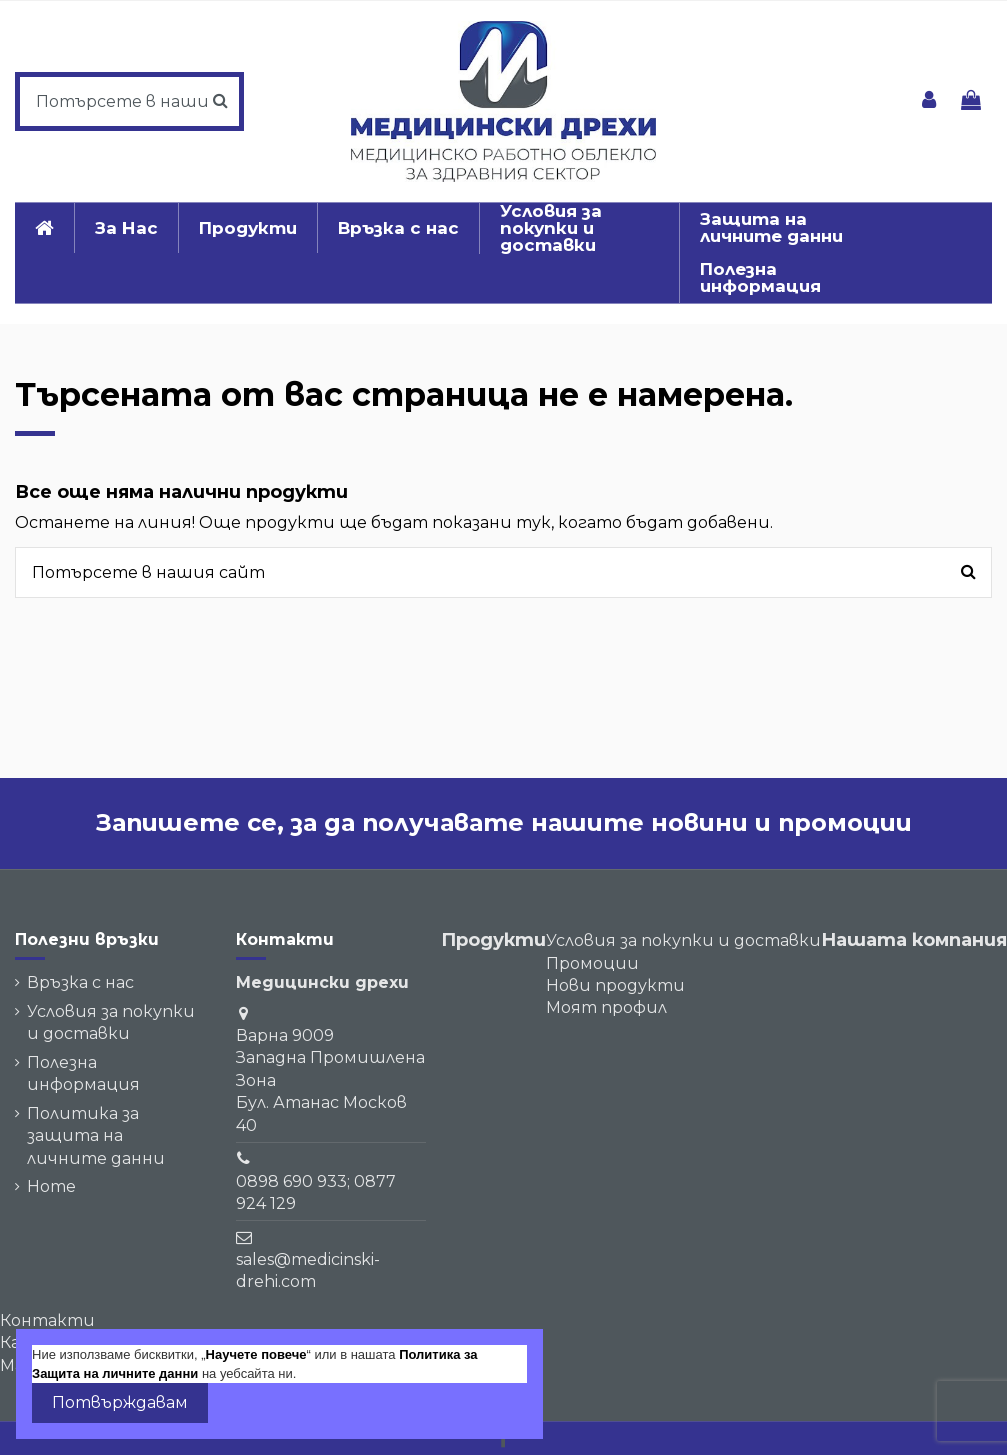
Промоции (592, 963)
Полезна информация (83, 1073)
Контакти (47, 1320)
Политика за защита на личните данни (96, 1136)
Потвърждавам (120, 1402)
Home (51, 1186)
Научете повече (256, 1354)
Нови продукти (615, 985)
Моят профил (606, 1007)
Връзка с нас (80, 982)
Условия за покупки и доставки (111, 1022)
